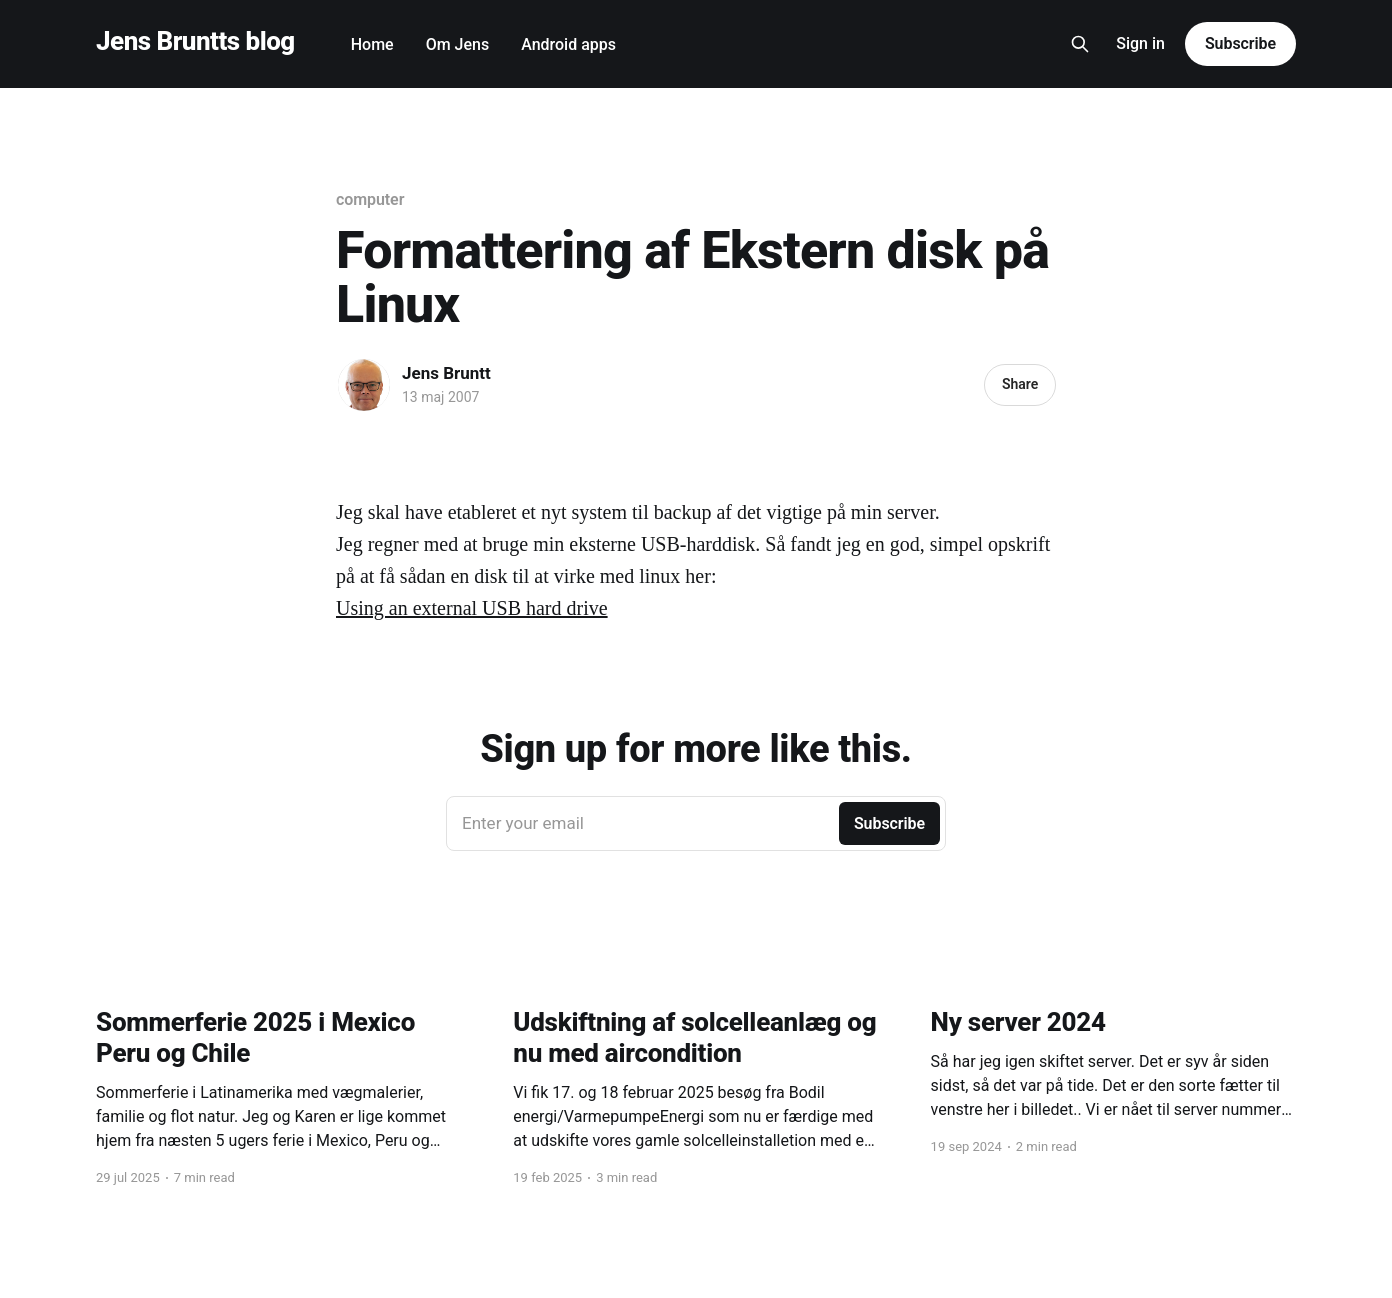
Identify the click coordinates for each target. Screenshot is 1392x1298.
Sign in (1140, 43)
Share (1020, 384)
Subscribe (1240, 43)
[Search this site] (1080, 44)
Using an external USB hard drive (472, 608)
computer (370, 199)
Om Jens (458, 44)
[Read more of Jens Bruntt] (364, 385)
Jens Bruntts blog (195, 41)
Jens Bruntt (446, 373)
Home (372, 44)
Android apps (568, 44)
